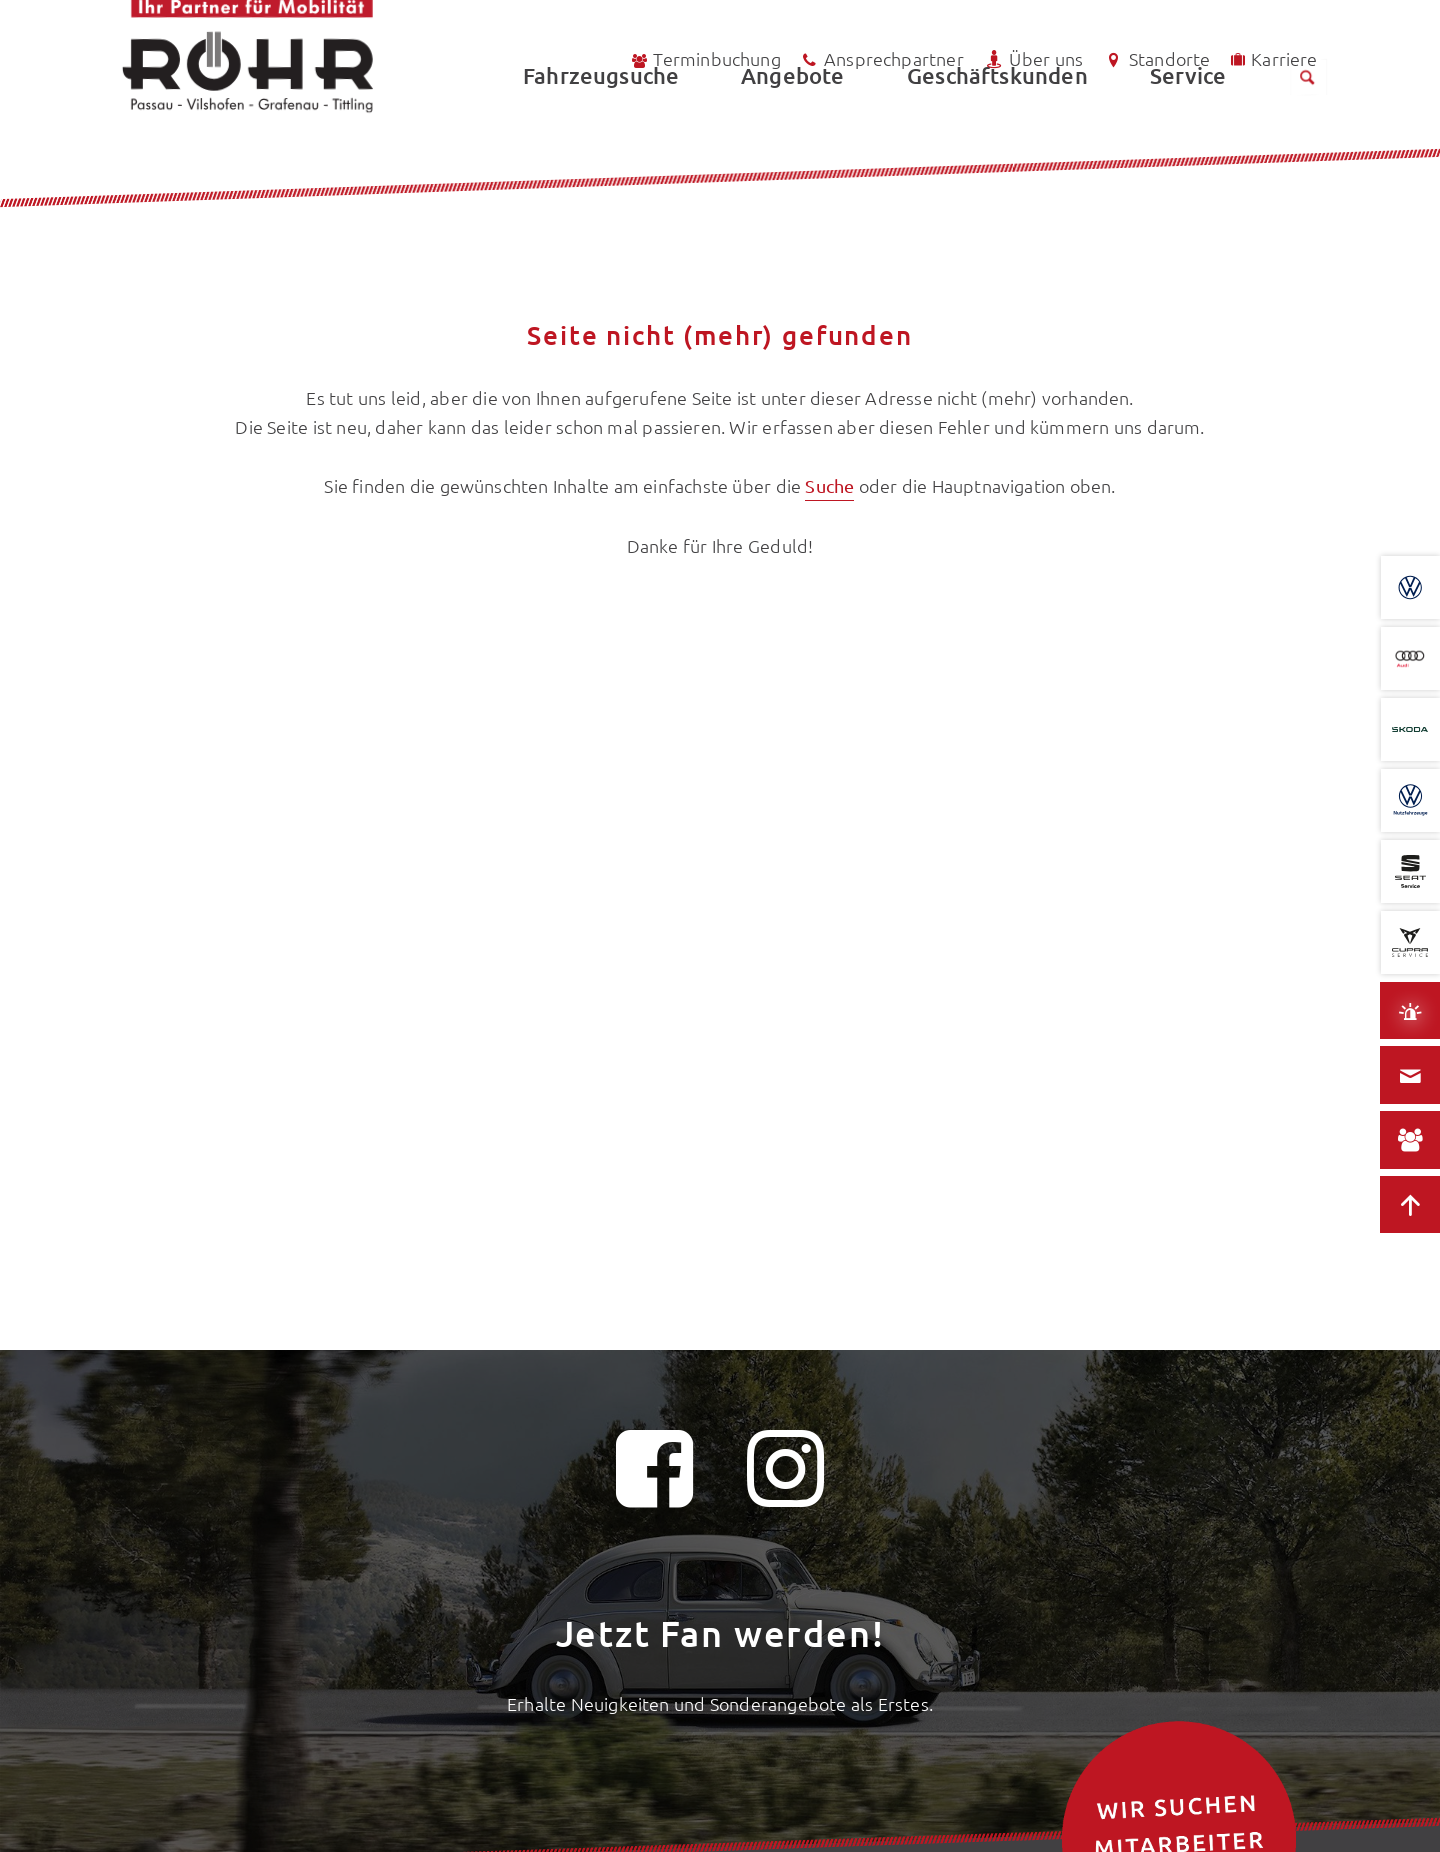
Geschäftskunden (997, 125)
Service (1188, 125)
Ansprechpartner (881, 60)
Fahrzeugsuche (601, 125)
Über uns (1033, 59)
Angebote (792, 125)
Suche (829, 485)
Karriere (1272, 58)
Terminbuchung (705, 59)
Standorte (1156, 59)
